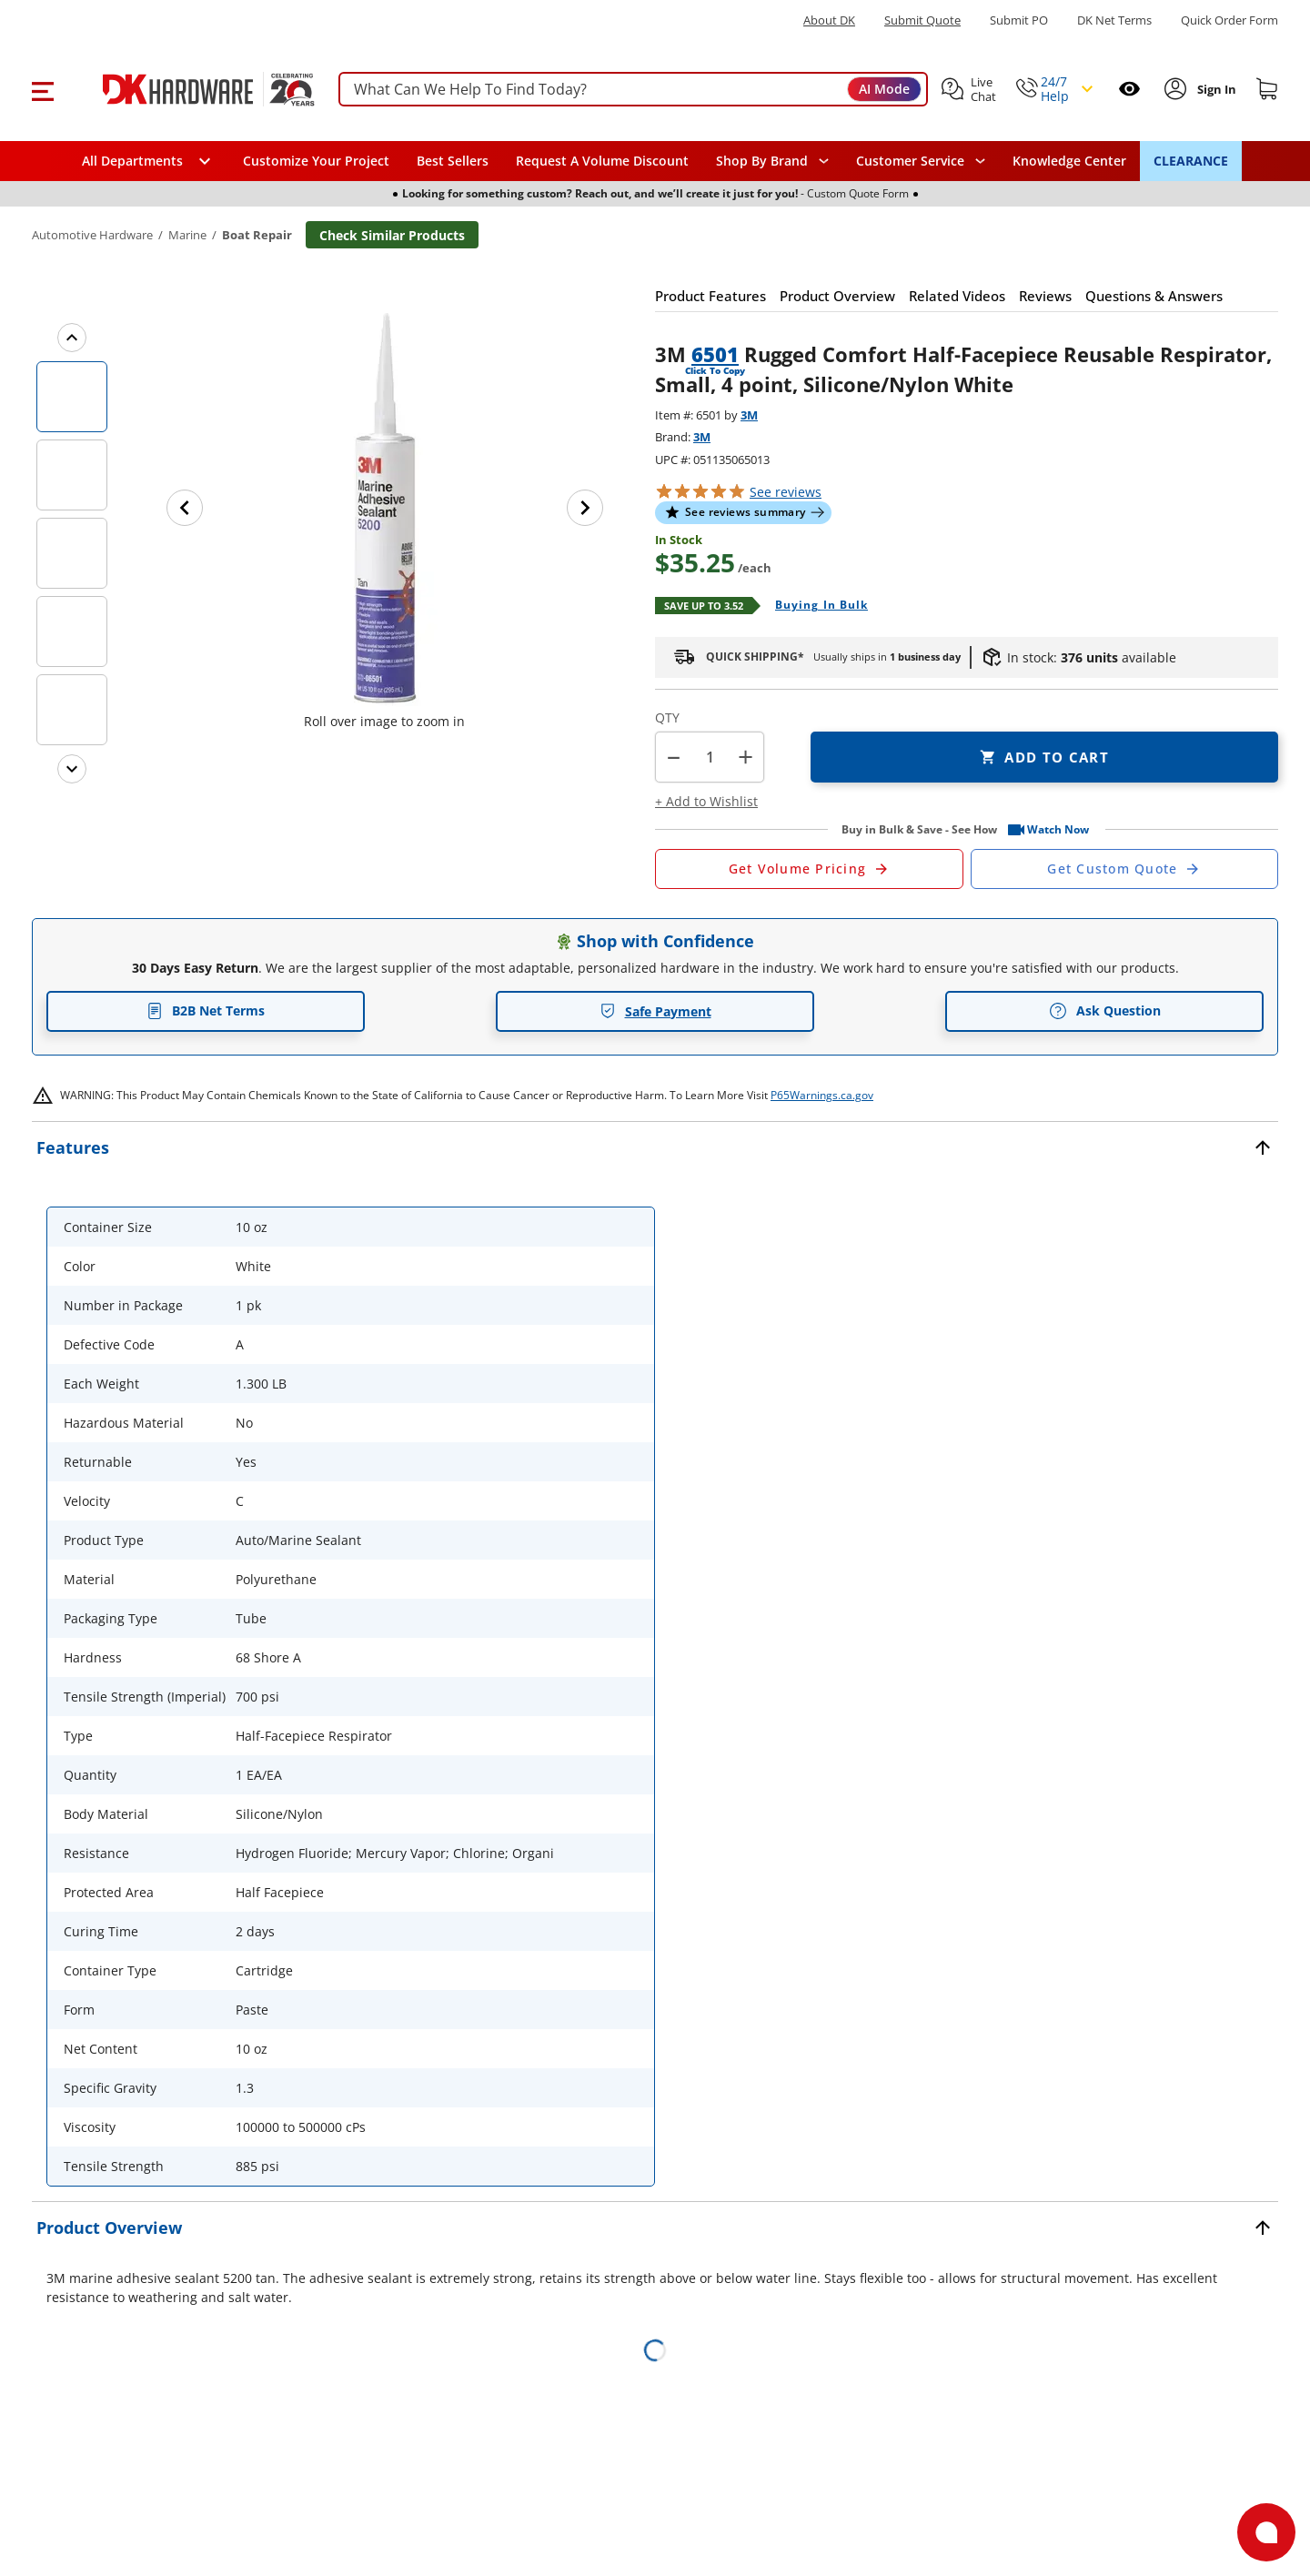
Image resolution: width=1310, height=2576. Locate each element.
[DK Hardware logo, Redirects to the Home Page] (190, 89)
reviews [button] (785, 491)
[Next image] (585, 508)
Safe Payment (655, 1011)
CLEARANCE (1191, 160)
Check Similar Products (392, 235)
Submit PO (1019, 20)
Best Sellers (453, 160)
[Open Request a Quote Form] (809, 869)
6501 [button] (715, 354)
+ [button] (745, 756)
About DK (829, 20)
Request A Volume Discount (602, 160)
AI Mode (884, 88)
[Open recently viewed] (1129, 88)
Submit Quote (922, 20)
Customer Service (910, 161)
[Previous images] (71, 337)
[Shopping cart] (1267, 89)
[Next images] (71, 768)
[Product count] (709, 757)
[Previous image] (184, 508)
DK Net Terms (1114, 20)
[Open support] (1266, 2532)
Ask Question (1105, 1011)
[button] (42, 89)
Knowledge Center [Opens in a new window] (1069, 160)
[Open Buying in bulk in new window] (814, 606)
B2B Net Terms (205, 1010)
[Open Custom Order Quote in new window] (1125, 869)
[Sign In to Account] (1215, 89)
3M (749, 415)
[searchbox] (633, 90)
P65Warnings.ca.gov (822, 1095)
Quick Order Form (1229, 20)
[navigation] (920, 161)
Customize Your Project (316, 160)
